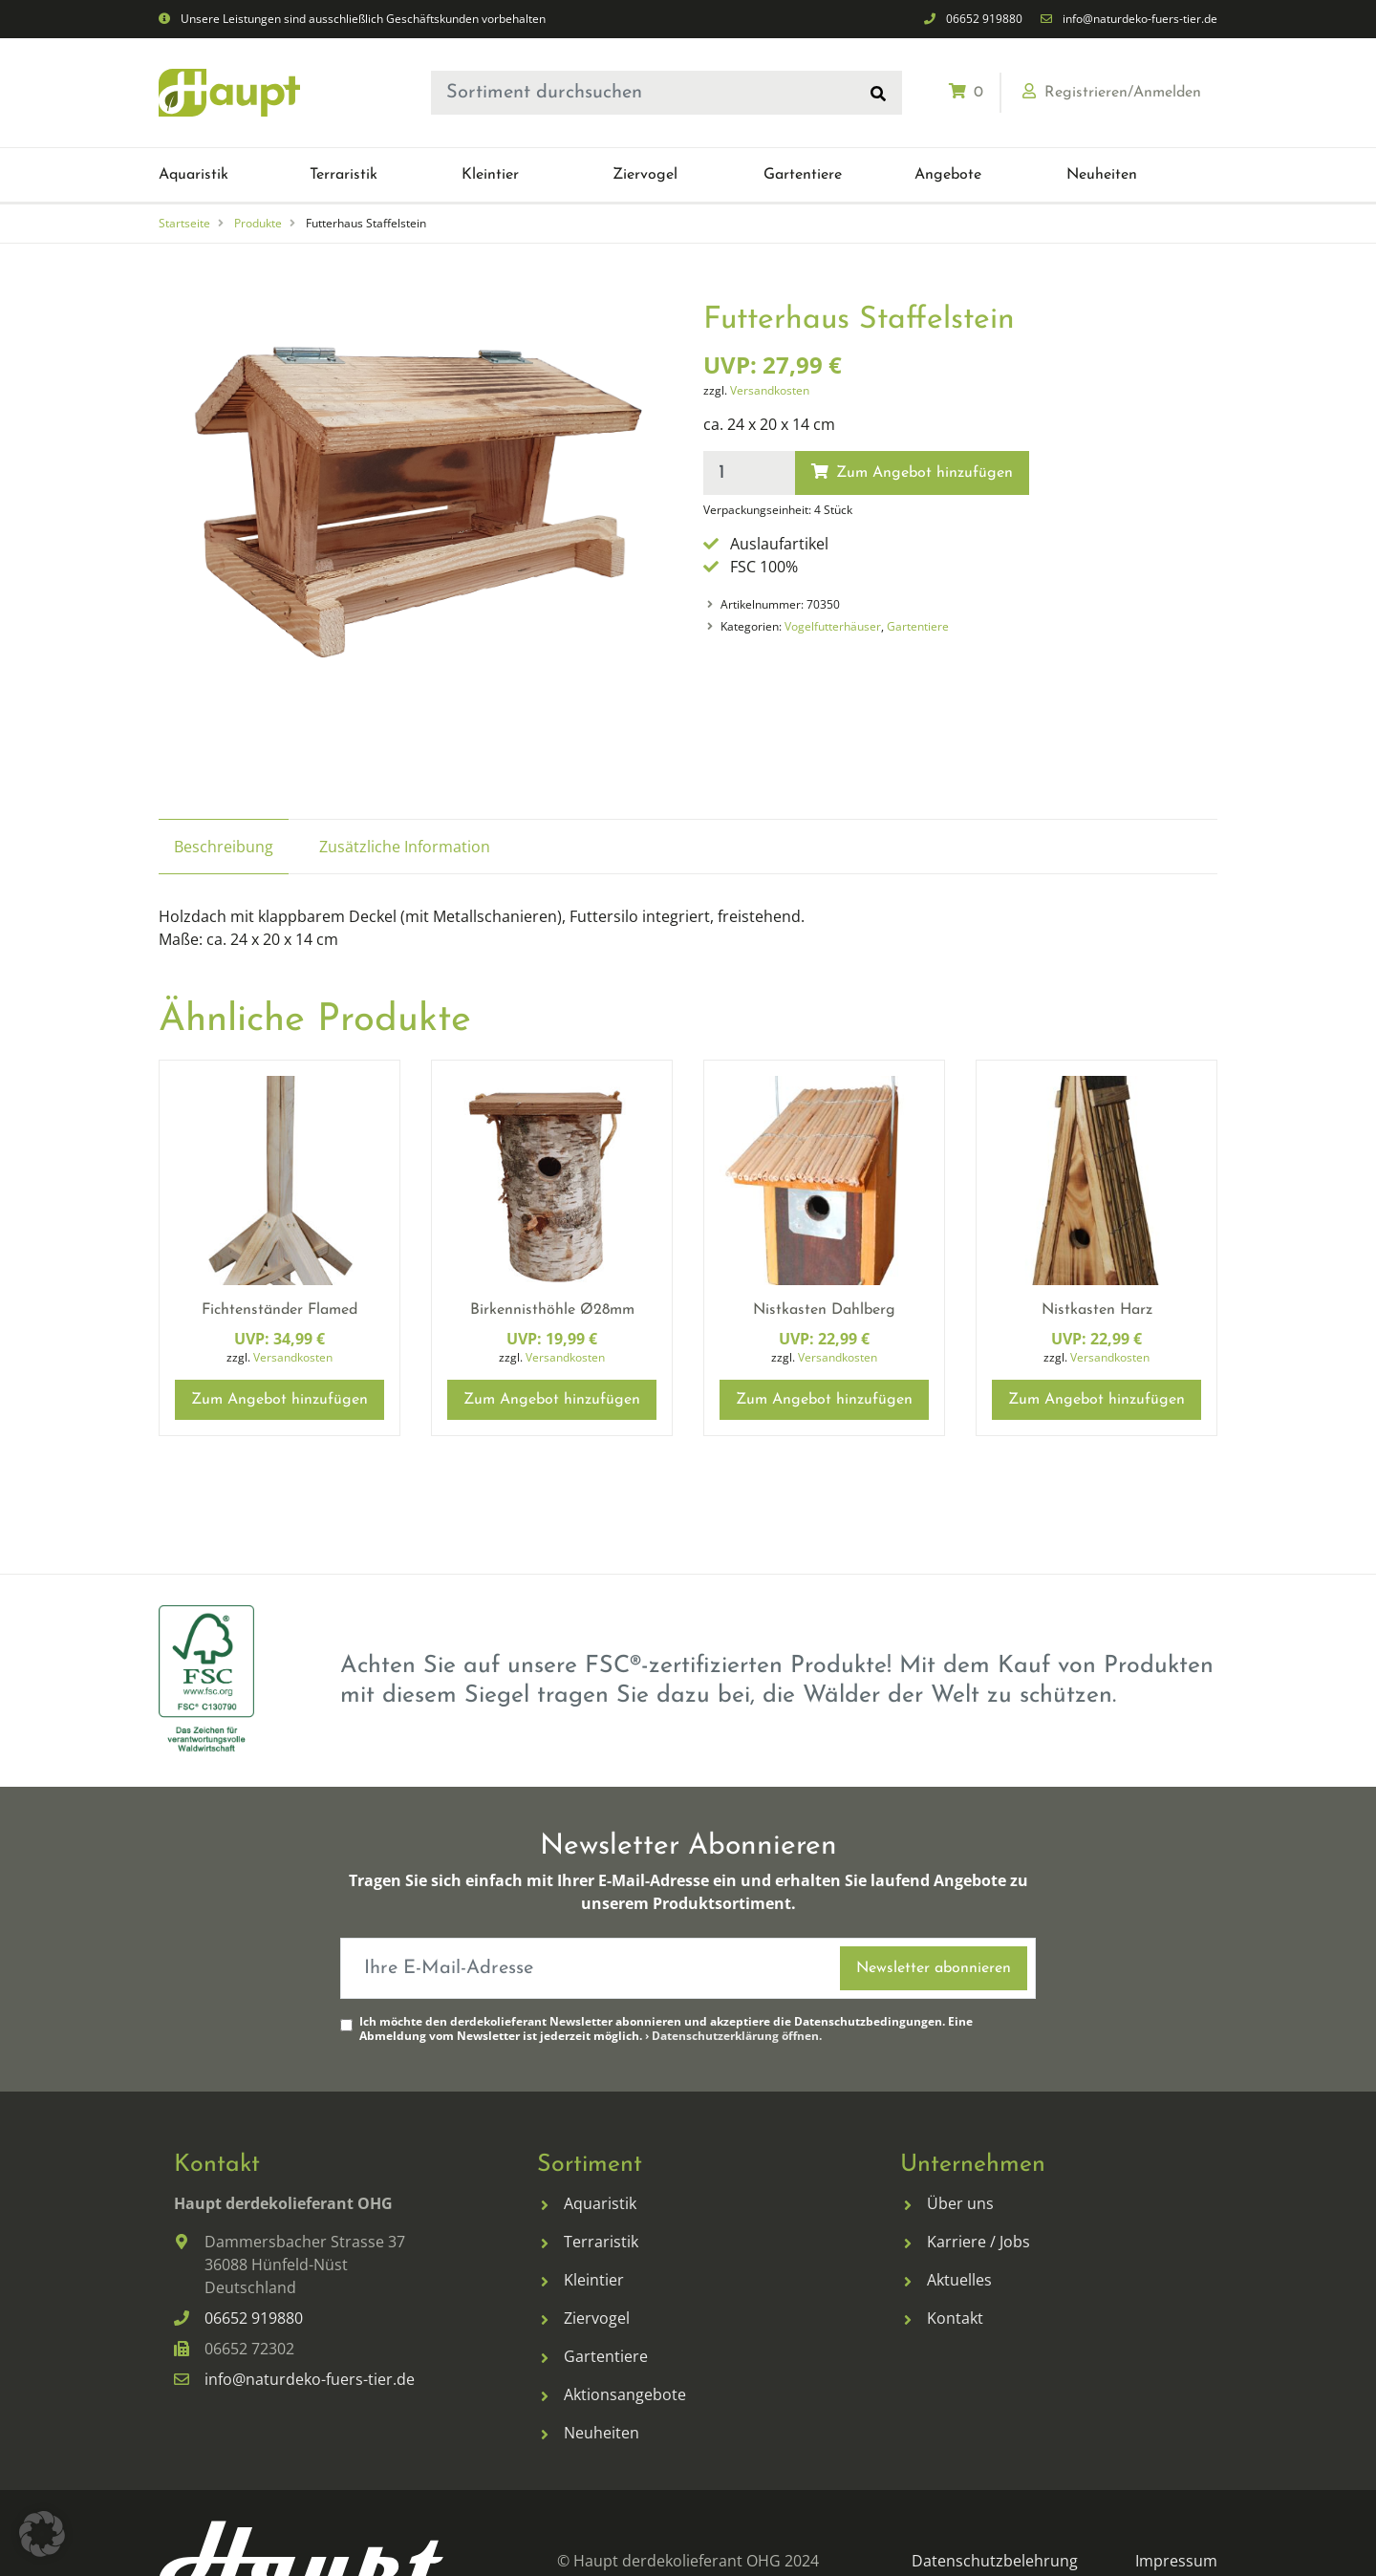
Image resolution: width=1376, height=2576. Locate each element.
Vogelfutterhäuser (833, 626)
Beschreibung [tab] (223, 846)
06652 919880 (984, 19)
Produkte (258, 223)
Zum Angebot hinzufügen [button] (279, 1399)
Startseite (184, 223)
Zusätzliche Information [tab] (404, 846)
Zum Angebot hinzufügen (912, 472)
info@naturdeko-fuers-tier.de (1140, 19)
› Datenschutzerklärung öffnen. (733, 2036)
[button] (193, 175)
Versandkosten (769, 390)
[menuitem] (234, 175)
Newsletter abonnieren (933, 1968)
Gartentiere (918, 626)
